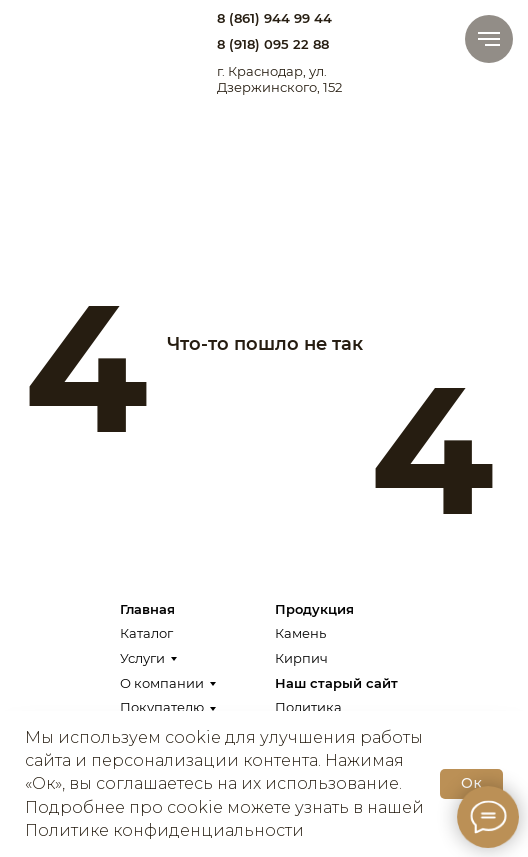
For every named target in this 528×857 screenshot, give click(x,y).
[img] (64, 36)
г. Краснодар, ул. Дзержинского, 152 (279, 79)
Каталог (146, 633)
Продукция (314, 609)
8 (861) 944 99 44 (274, 18)
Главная (147, 609)
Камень (300, 633)
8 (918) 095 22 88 (273, 44)
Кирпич (301, 658)
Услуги (142, 658)
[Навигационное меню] (489, 39)
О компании (162, 683)
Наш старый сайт (336, 683)
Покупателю (162, 707)
